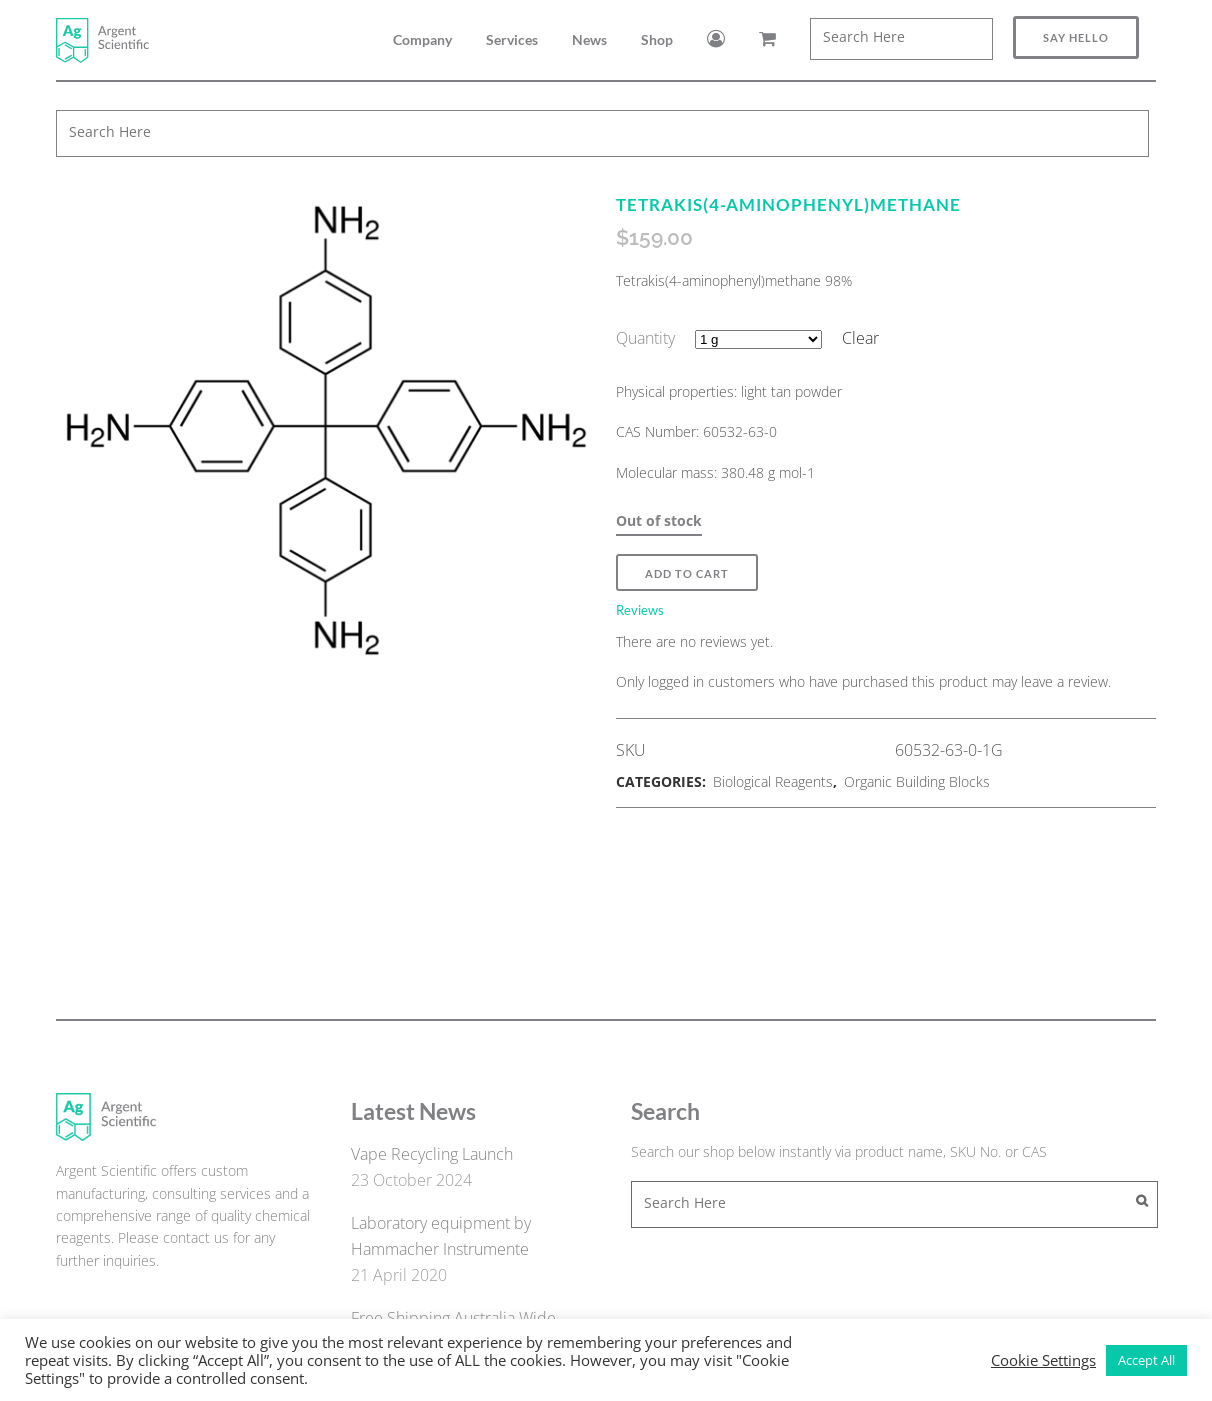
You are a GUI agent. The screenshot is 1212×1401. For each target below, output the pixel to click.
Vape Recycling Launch (432, 1154)
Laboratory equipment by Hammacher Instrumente (441, 1236)
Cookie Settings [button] (1043, 1360)
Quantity (645, 338)
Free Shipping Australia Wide (453, 1318)
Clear (860, 338)
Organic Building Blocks (917, 781)
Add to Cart (687, 573)
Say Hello (1076, 37)
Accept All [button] (1146, 1360)
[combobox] (901, 39)
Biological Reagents (773, 781)
